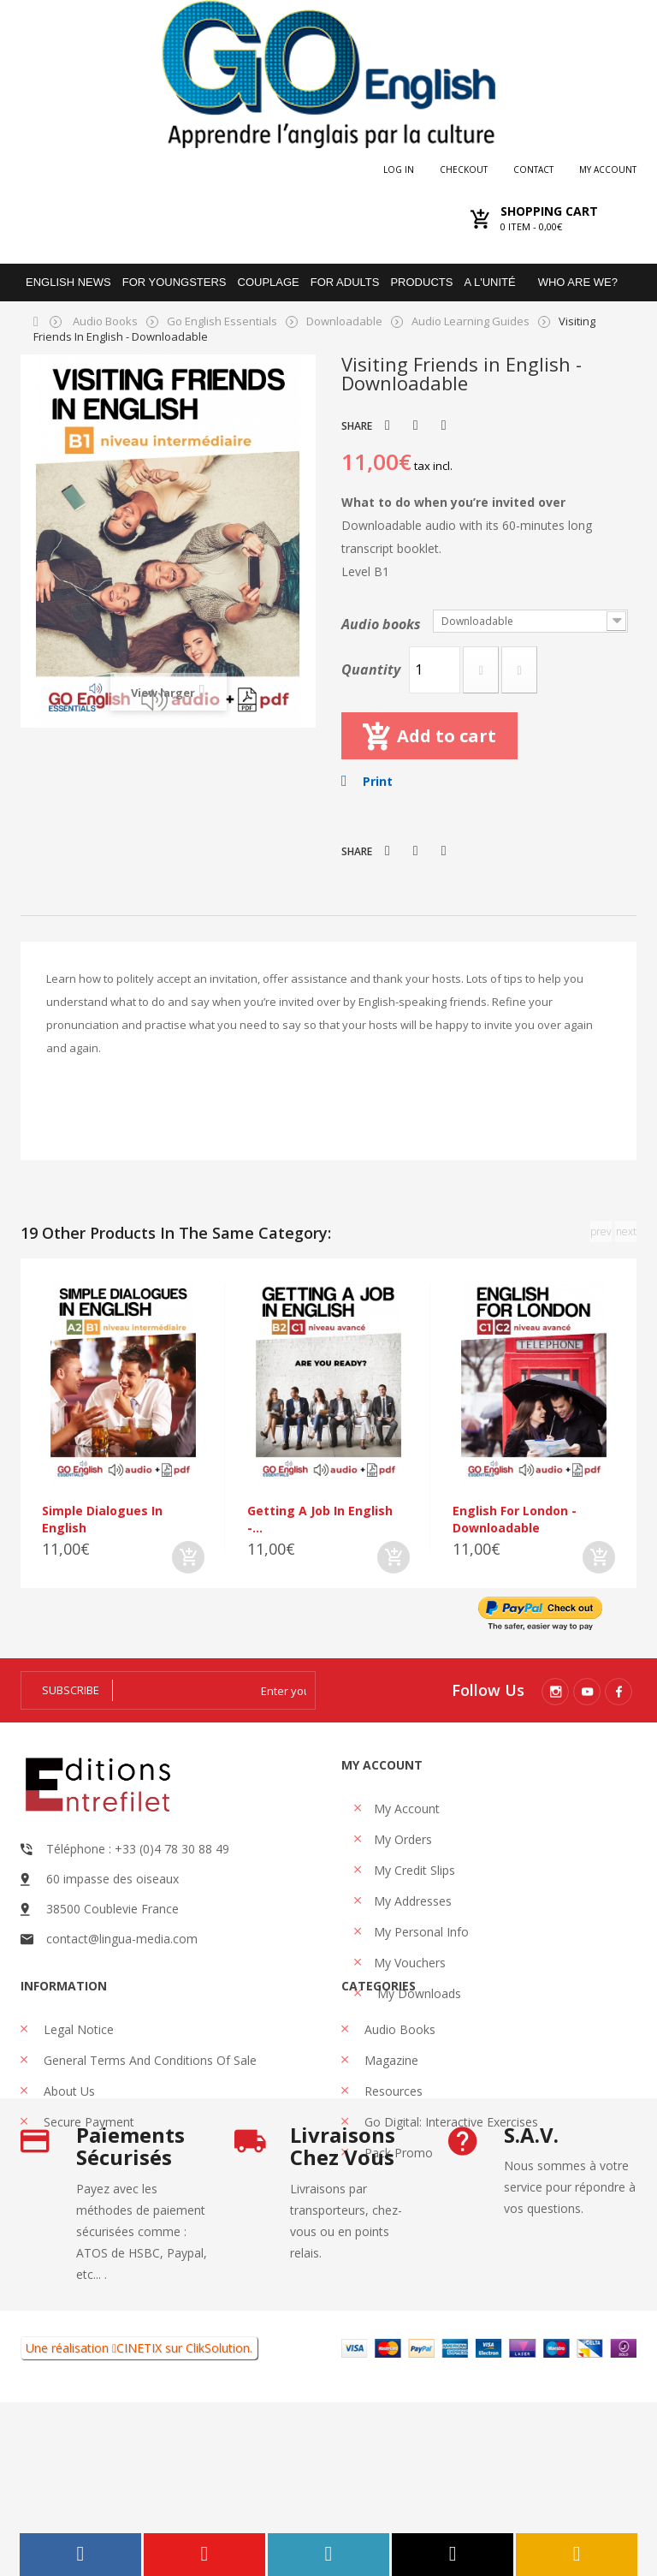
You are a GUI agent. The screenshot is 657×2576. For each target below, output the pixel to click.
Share (415, 425)
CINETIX (139, 2522)
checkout (464, 170)
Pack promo (397, 2207)
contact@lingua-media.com (122, 1939)
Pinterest (444, 425)
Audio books (382, 624)
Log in (398, 170)
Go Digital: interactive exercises (449, 2176)
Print (378, 781)
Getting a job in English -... (320, 1519)
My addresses (413, 1901)
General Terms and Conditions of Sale (148, 2115)
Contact (533, 170)
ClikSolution (218, 2522)
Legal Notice (77, 2084)
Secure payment (87, 2176)
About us (67, 2146)
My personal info (421, 1932)
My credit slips (414, 1870)
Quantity (370, 669)
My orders (403, 1839)
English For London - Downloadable (515, 1519)
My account (607, 170)
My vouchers (410, 1962)
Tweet (387, 425)
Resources (392, 2146)
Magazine (389, 2115)
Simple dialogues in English (102, 1519)
